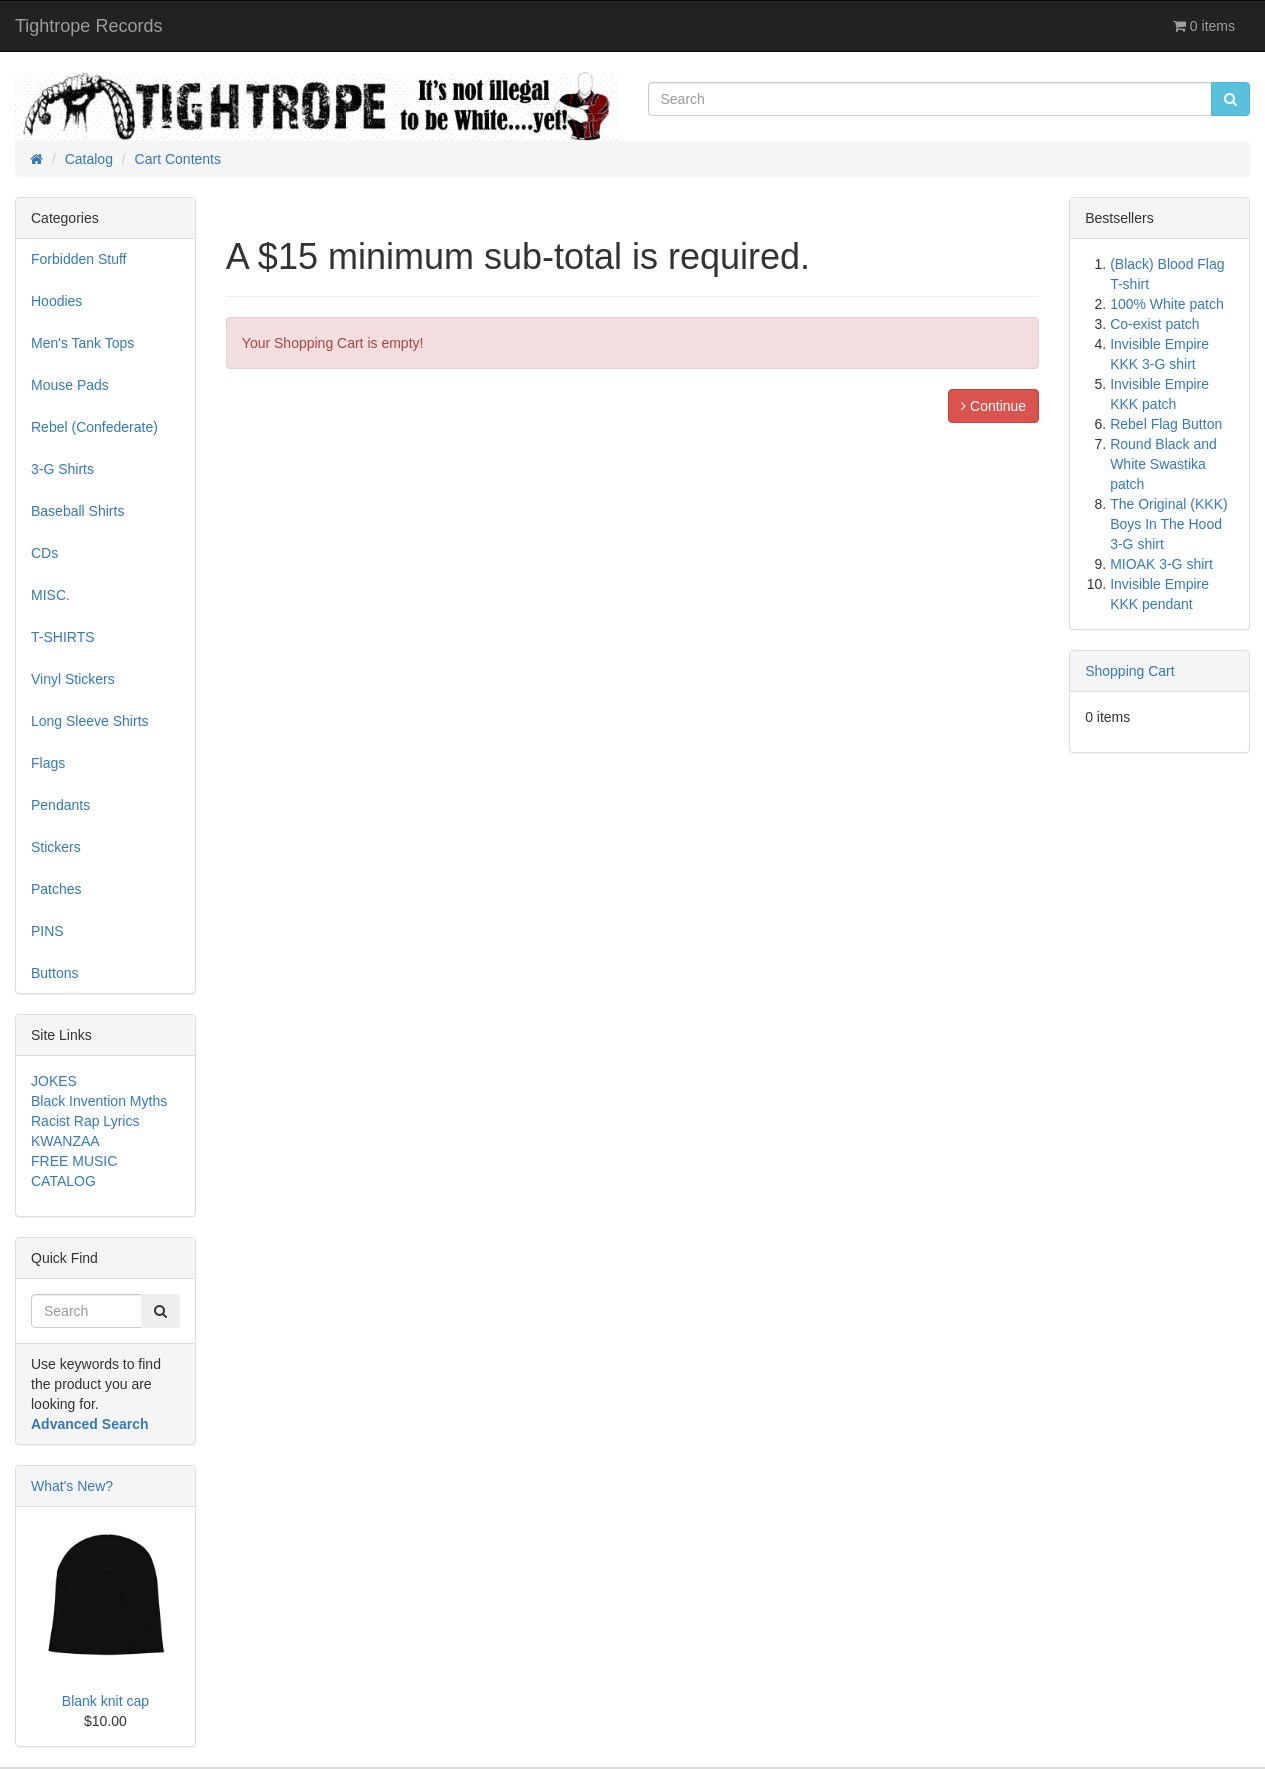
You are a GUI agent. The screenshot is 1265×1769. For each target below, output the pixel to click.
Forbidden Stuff (78, 259)
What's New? (72, 1486)
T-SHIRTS (63, 637)
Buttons (54, 973)
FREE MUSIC (74, 1161)
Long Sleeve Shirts (90, 721)
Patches (56, 889)
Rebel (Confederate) (94, 427)
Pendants (60, 805)
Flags (48, 763)
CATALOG (63, 1181)
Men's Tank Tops (82, 343)
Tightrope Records (88, 26)
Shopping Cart (1130, 671)
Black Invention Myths (99, 1101)
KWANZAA (65, 1141)
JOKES (54, 1081)
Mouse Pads (70, 385)
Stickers (56, 847)
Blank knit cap (105, 1701)
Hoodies (56, 301)
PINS (47, 931)
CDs (44, 553)
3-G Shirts (62, 469)
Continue (993, 406)
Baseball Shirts (77, 511)
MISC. (50, 595)
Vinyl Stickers (73, 679)
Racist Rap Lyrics (85, 1121)
